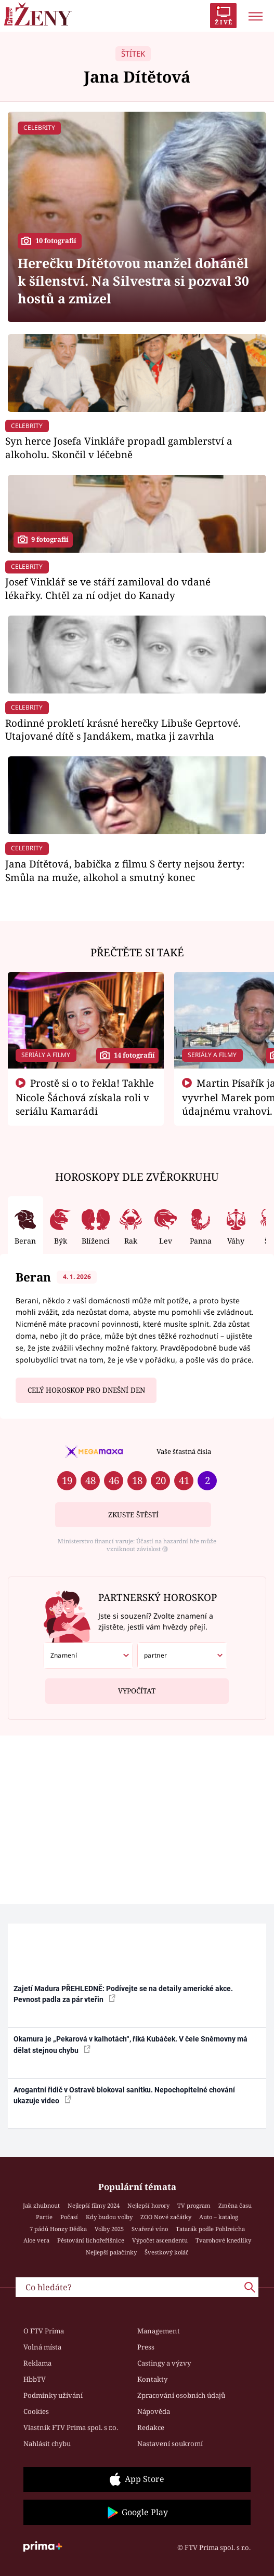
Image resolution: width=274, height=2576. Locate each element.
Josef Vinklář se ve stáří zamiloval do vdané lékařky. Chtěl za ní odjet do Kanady (108, 588)
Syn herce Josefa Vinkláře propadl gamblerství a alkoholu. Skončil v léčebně (118, 447)
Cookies (36, 2411)
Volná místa (42, 2347)
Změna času (235, 2205)
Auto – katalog (218, 2217)
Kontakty (152, 2379)
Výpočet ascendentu (160, 2240)
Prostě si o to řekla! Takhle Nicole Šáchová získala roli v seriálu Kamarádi (85, 1097)
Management (158, 2330)
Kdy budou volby (109, 2217)
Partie (44, 2217)
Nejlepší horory (148, 2205)
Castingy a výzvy (164, 2363)
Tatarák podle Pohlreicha (210, 2229)
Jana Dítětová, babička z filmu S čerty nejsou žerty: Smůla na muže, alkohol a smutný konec (124, 870)
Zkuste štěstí (133, 1514)
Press (145, 2347)
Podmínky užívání (53, 2395)
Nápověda (153, 2411)
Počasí (69, 2217)
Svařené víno (150, 2229)
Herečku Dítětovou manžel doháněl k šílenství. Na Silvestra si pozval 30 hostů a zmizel (133, 281)
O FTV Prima (43, 2330)
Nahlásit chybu (47, 2443)
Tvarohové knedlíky (223, 2240)
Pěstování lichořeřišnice (90, 2240)
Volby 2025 (109, 2229)
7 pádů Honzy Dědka (58, 2229)
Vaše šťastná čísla (183, 1451)
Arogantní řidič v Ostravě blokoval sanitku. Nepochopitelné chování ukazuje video (124, 2095)
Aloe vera (36, 2240)
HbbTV (34, 2379)
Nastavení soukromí (170, 2443)
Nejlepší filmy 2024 (94, 2205)
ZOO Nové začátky (165, 2217)
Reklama (37, 2363)
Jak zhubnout (41, 2205)
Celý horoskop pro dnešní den (86, 1390)
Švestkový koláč (167, 2252)
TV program (194, 2205)
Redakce (150, 2427)
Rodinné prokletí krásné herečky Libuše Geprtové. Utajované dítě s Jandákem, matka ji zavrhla (123, 729)
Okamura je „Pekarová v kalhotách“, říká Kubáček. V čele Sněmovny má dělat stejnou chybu (130, 2044)
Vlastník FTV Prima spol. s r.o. (70, 2427)
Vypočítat (136, 1687)
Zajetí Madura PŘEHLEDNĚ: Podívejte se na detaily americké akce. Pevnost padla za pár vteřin (123, 1994)
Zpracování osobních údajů (181, 2395)
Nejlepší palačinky (111, 2252)
